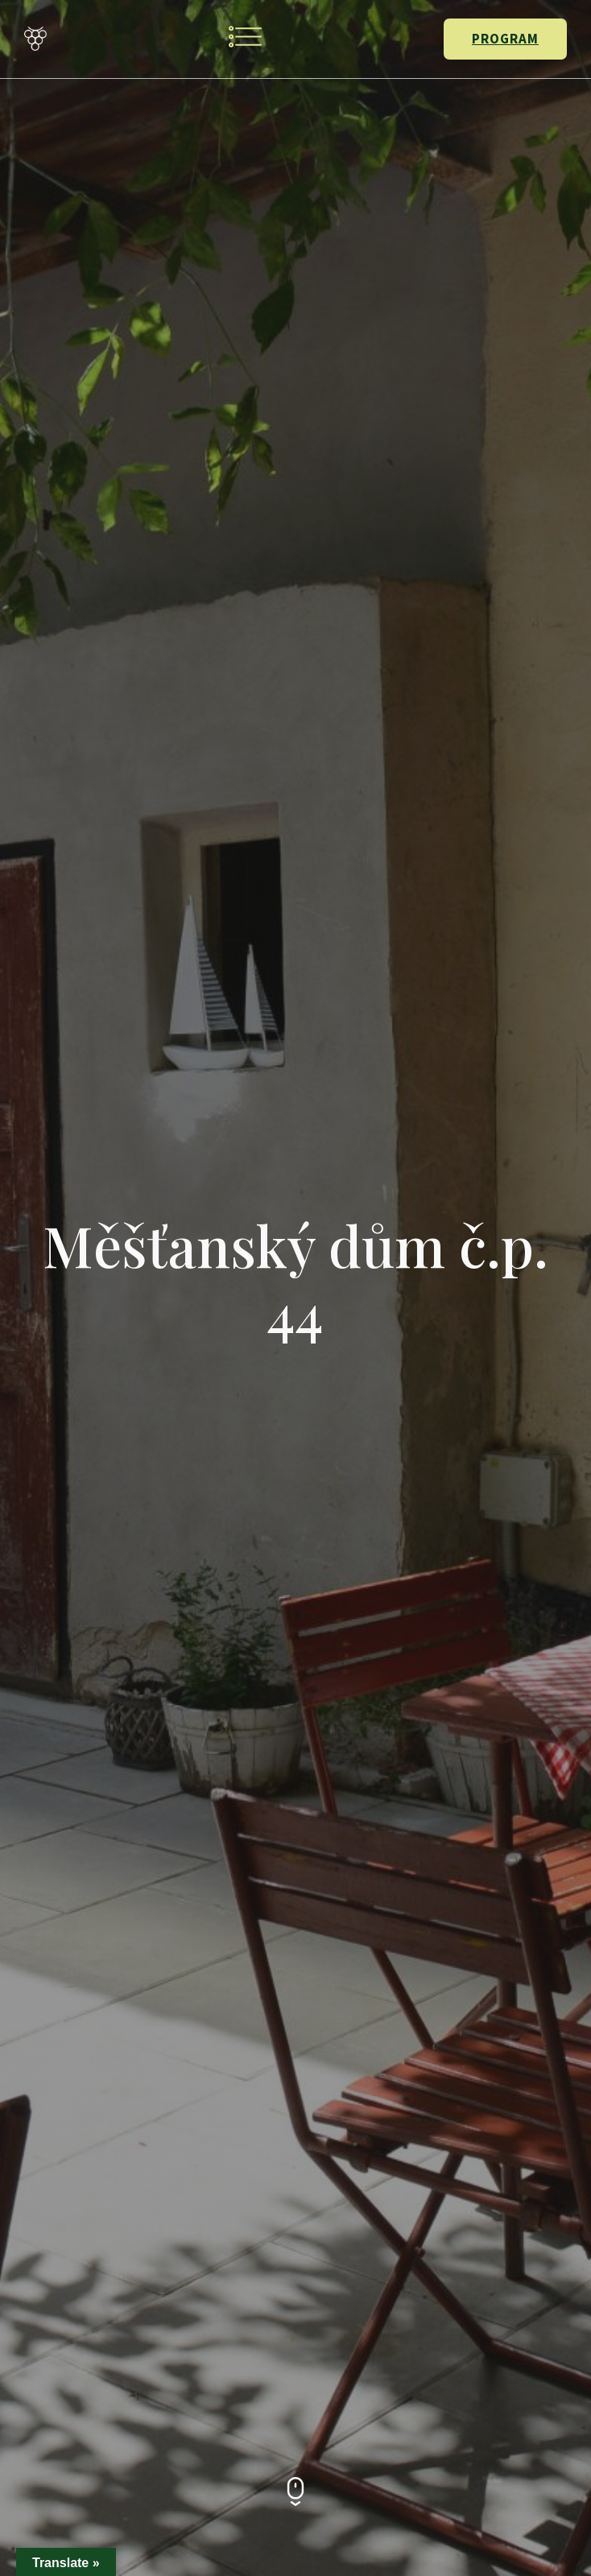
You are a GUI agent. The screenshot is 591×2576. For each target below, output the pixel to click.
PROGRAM (505, 38)
